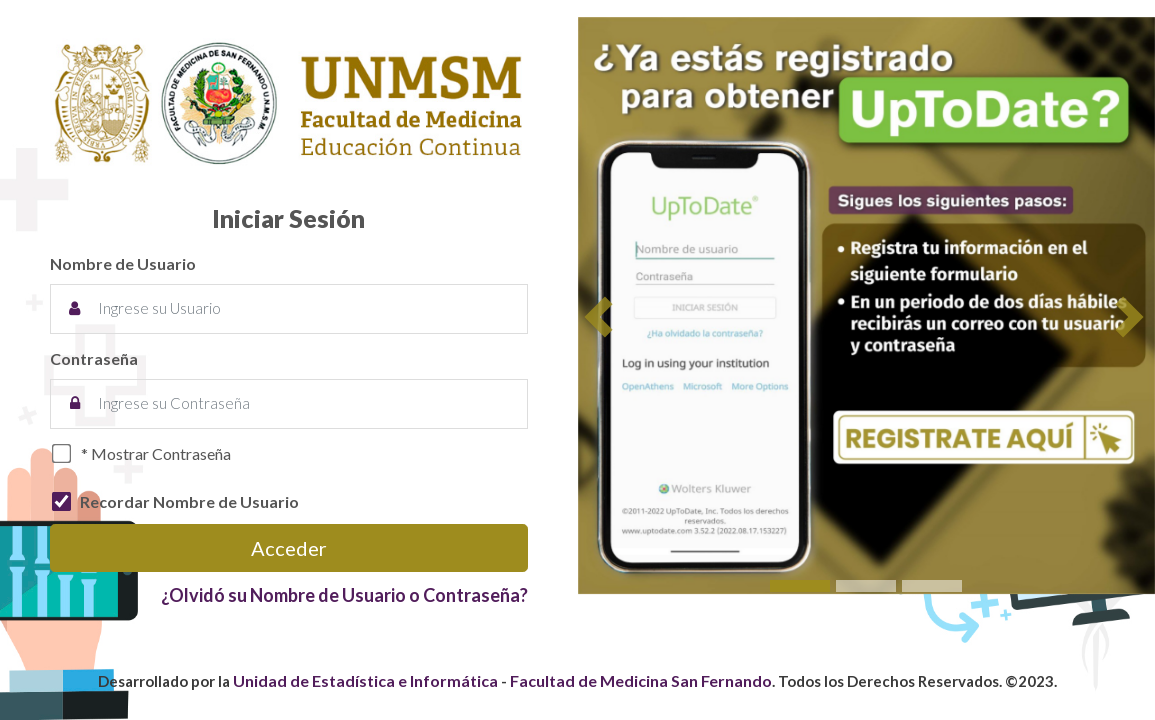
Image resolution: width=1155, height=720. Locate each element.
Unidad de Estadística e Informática (365, 680)
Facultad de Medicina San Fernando (641, 680)
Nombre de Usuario (123, 263)
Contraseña (94, 358)
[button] (601, 318)
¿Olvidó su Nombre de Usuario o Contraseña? (344, 595)
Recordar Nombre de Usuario (189, 501)
